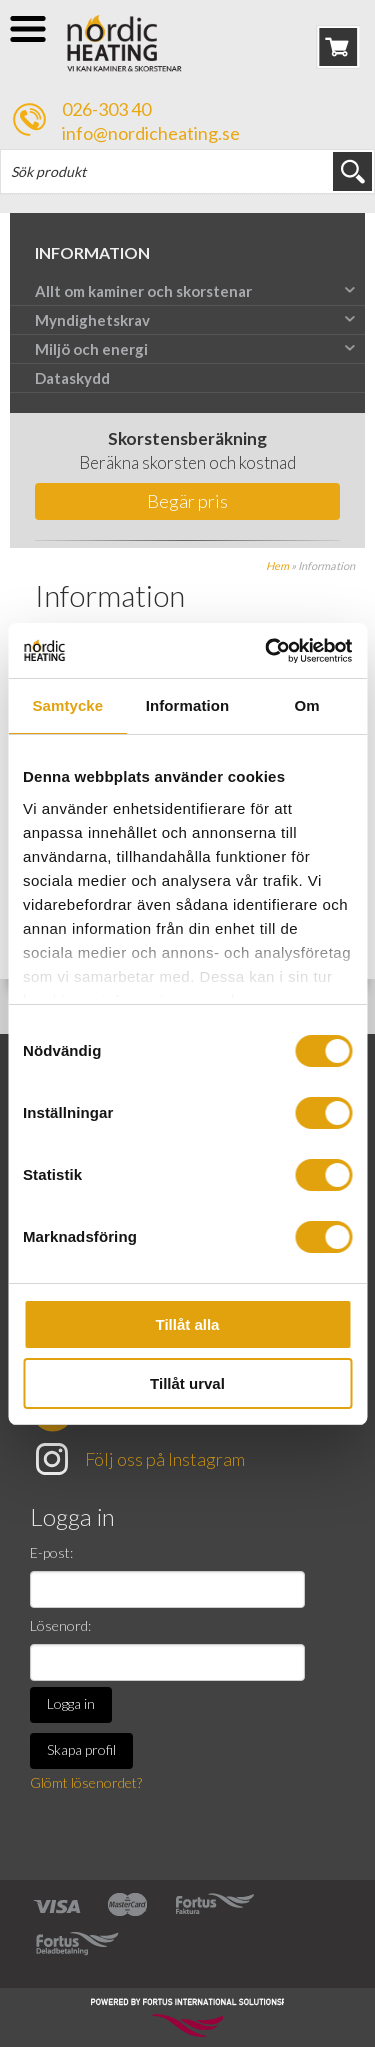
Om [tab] (307, 705)
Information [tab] (188, 705)
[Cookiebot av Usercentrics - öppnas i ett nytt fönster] (267, 651)
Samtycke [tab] (67, 705)
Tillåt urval (187, 1383)
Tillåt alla (188, 1324)
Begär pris (187, 501)
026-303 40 (106, 109)
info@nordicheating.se (151, 133)
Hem (277, 565)
